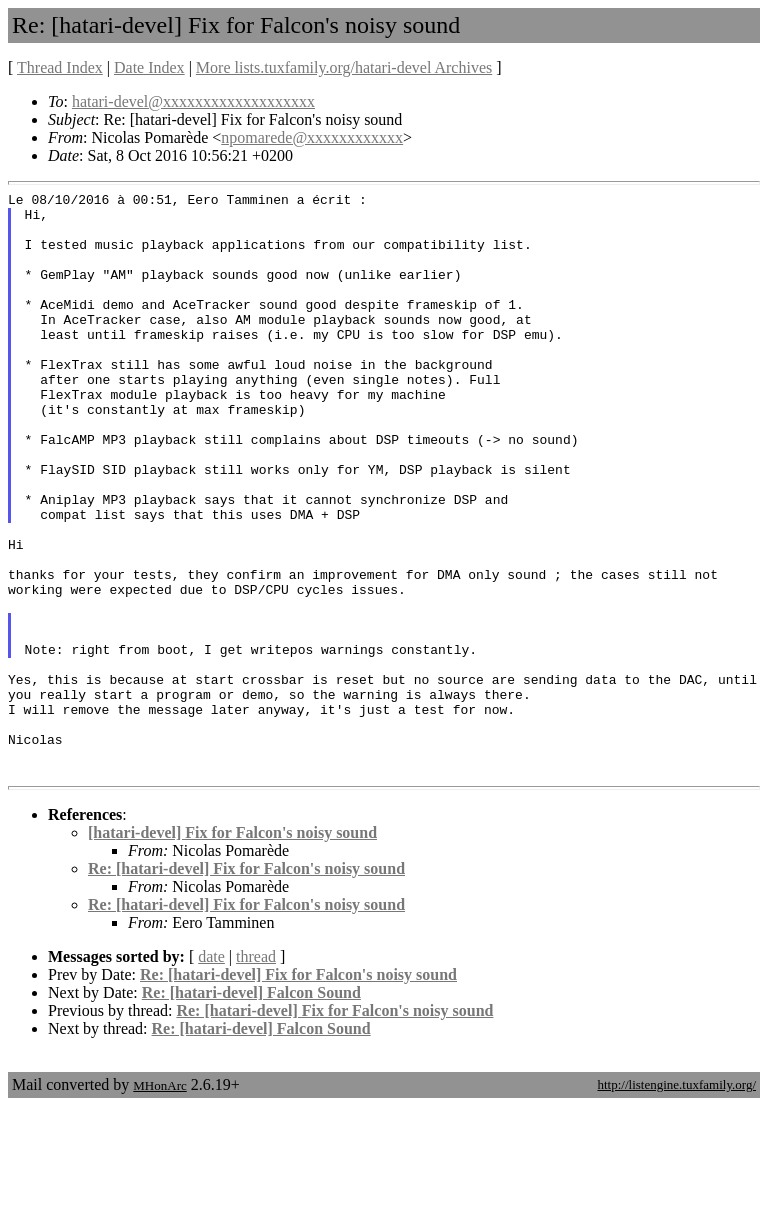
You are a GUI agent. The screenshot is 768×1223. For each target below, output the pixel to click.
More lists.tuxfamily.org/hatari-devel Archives (344, 67)
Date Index (149, 67)
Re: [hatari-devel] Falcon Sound (251, 1109)
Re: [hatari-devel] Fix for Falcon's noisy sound (246, 985)
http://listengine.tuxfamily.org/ (676, 1201)
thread (256, 1073)
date (211, 1073)
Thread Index (60, 67)
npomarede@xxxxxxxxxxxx (312, 137)
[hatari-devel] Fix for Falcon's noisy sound (232, 949)
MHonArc (159, 1202)
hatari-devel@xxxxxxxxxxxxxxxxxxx (193, 101)
